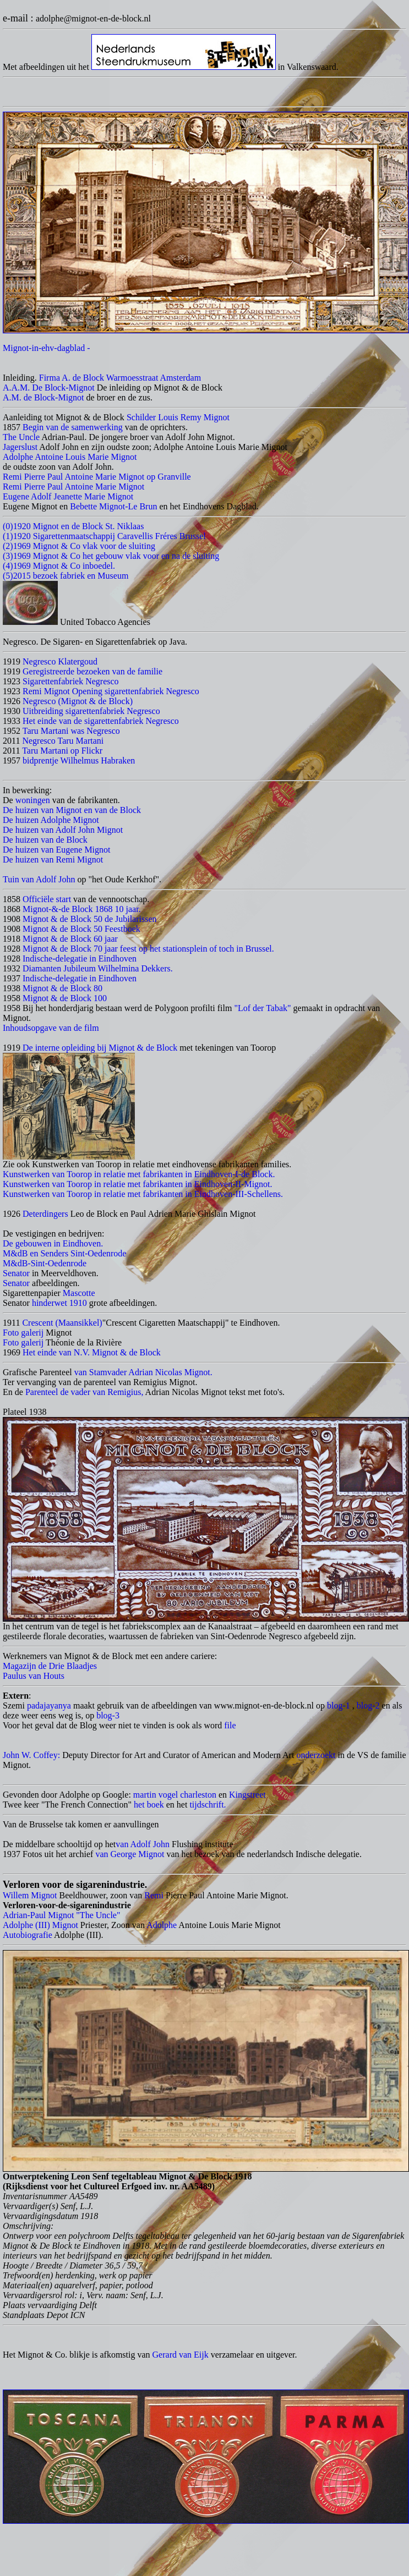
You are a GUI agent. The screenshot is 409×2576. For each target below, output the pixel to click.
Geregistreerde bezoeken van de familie (92, 671)
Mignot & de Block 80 (62, 988)
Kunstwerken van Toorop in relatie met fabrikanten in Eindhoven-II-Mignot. (137, 1184)
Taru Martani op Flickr (62, 750)
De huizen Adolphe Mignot (51, 820)
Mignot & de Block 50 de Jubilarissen (90, 919)
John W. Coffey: (32, 1755)
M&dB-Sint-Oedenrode (44, 1263)
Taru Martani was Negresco (71, 730)
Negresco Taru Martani (62, 740)
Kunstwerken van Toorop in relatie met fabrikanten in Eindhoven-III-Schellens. (143, 1194)
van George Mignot (129, 1854)
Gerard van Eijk (180, 2354)
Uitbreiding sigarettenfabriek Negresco (91, 711)
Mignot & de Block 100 (65, 998)
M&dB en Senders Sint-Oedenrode (64, 1253)
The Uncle (21, 437)
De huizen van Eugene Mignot (57, 849)
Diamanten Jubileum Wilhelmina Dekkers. (98, 968)
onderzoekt (315, 1755)
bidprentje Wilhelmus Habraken (79, 760)
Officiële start (47, 899)
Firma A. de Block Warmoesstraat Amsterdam (120, 377)
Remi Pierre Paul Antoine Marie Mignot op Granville (97, 476)
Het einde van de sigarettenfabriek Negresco (101, 721)
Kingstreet (247, 1794)
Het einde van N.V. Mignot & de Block (92, 1352)
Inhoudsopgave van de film (51, 1027)
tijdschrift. (207, 1804)
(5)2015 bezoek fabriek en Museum (65, 575)
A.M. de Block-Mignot (43, 397)
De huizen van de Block (45, 839)
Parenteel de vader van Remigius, (85, 1392)
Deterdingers (45, 1213)
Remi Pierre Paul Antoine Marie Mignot (73, 486)
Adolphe (161, 1925)
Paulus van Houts (33, 1675)
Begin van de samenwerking (73, 427)
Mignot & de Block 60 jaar (70, 938)
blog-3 (107, 1715)
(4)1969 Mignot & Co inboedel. (59, 565)
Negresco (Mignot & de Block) (78, 701)
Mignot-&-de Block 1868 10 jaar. (82, 909)
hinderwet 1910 (59, 1303)
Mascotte (79, 1293)
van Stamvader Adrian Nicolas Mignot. (142, 1372)
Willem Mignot (30, 1895)
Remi (153, 1895)
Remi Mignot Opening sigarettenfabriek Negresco (111, 691)
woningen (32, 800)
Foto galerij (23, 1332)
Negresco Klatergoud (60, 661)
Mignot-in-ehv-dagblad (44, 348)
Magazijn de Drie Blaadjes (50, 1666)
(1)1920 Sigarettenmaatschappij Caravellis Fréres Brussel (104, 536)
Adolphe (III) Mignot (41, 1925)
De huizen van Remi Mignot (53, 859)
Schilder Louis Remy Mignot (177, 417)
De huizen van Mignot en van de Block (72, 810)
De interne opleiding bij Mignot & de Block (100, 1047)
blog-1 (338, 1705)
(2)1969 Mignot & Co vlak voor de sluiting (79, 546)
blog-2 (368, 1705)
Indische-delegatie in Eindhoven (80, 958)
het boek (149, 1804)
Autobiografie (28, 1935)
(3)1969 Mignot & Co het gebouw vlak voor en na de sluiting (111, 556)
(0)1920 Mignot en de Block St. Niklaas (73, 526)
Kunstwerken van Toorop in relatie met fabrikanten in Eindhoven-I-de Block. (139, 1174)
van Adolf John (144, 1844)
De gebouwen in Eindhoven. (53, 1243)
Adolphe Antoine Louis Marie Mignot (70, 457)
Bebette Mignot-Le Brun (113, 506)
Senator (16, 1273)
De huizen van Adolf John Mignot (63, 829)
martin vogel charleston (174, 1794)
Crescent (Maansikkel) (62, 1322)
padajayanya (49, 1705)
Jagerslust (20, 447)
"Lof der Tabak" (262, 1008)
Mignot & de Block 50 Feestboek (81, 928)
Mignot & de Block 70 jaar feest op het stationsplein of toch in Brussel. (148, 948)
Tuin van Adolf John (39, 879)
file (230, 1725)
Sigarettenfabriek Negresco (71, 681)
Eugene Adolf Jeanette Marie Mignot (68, 496)
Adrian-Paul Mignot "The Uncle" (61, 1915)
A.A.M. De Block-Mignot (49, 387)
